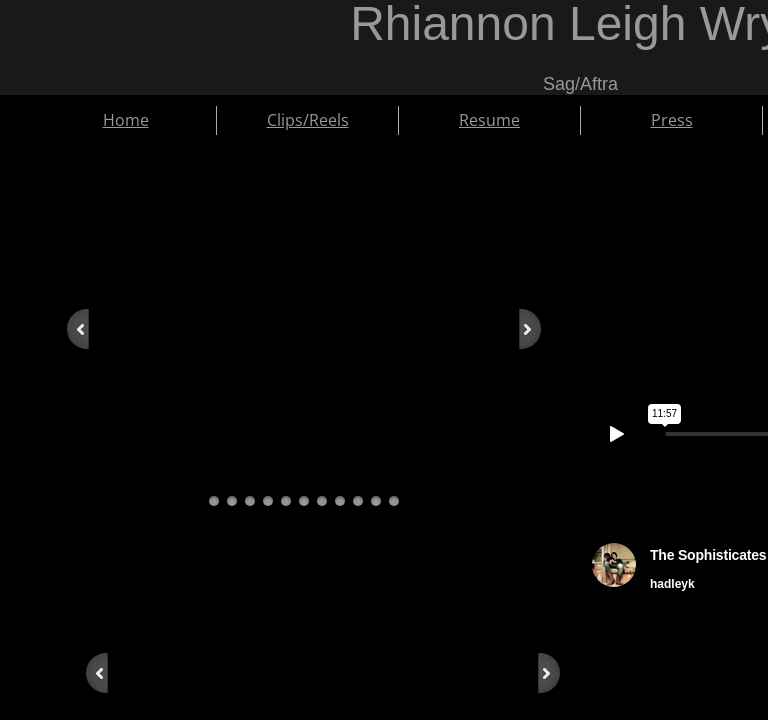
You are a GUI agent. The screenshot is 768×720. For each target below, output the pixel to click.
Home (126, 120)
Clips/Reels (308, 120)
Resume (489, 120)
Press (672, 120)
